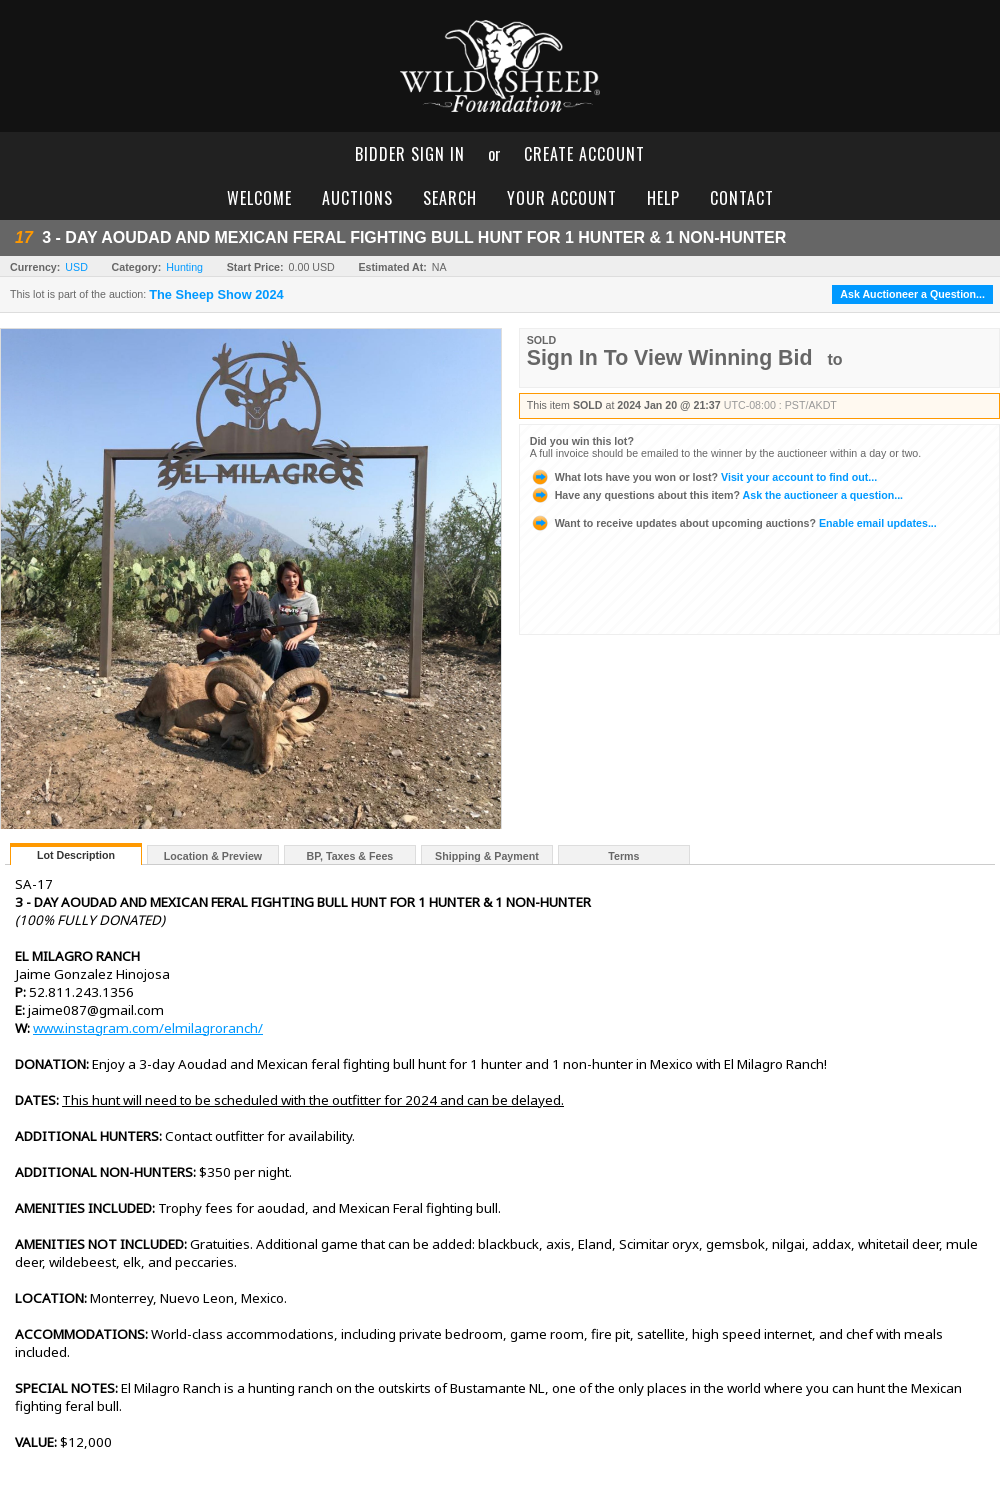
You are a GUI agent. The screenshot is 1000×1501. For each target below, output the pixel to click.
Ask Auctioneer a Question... (912, 294)
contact (742, 198)
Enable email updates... (733, 523)
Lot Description (76, 855)
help (663, 198)
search (450, 198)
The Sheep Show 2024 (216, 295)
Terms (623, 856)
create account (584, 154)
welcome (259, 198)
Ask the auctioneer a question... (716, 495)
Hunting (184, 267)
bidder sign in (410, 154)
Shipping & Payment (487, 856)
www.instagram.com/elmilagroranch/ (148, 1028)
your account (562, 198)
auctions (357, 198)
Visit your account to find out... (703, 477)
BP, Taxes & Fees (350, 856)
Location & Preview (213, 856)
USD (76, 267)
